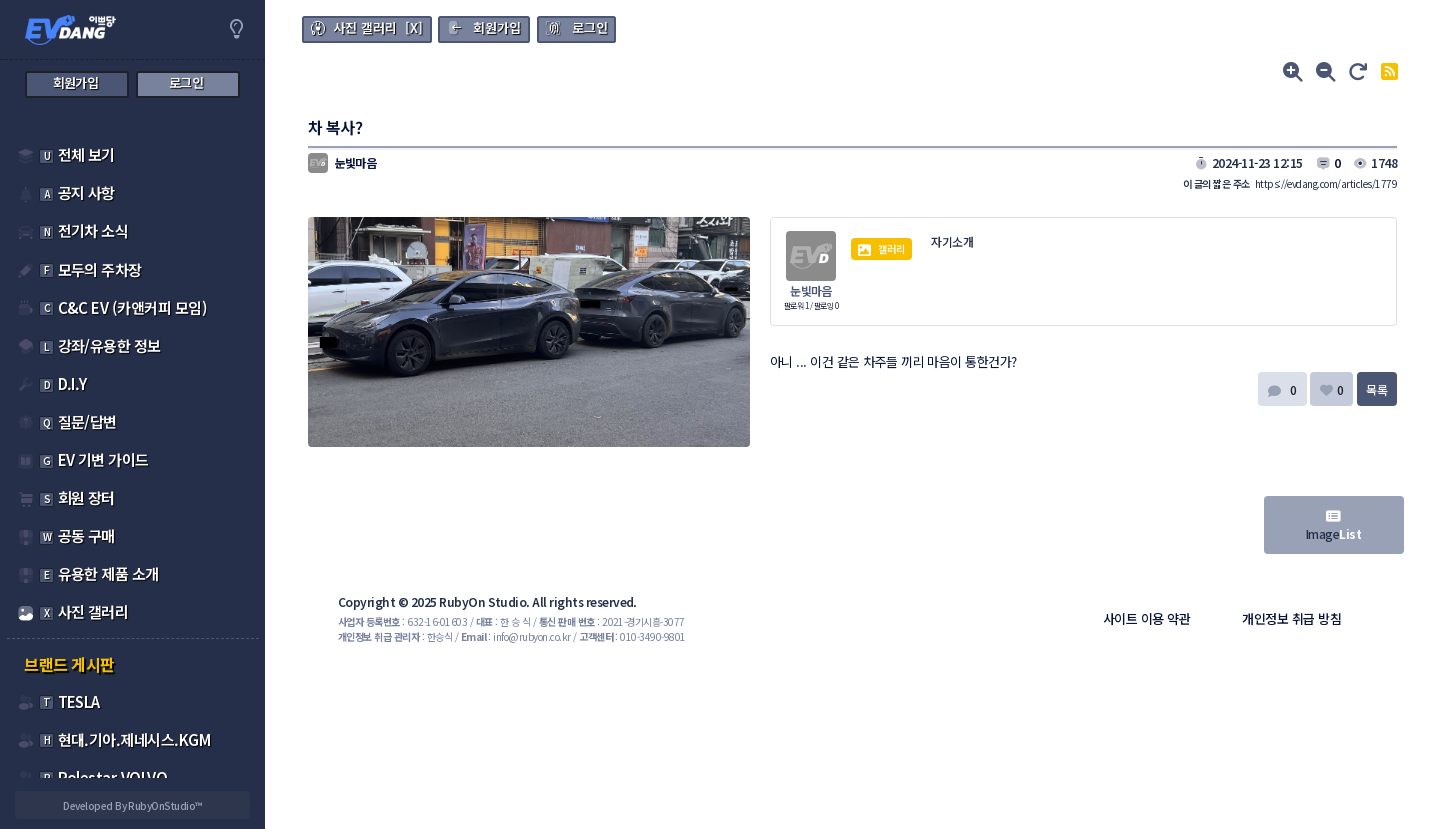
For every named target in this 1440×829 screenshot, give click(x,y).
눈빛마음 (811, 290)
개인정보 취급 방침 (1291, 618)
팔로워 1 (797, 305)
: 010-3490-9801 (632, 636)
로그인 (590, 27)
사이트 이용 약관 (1146, 618)
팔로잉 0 (826, 305)
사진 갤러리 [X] (378, 27)
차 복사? (335, 127)
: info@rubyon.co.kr (516, 636)
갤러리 (882, 249)
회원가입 (497, 27)
